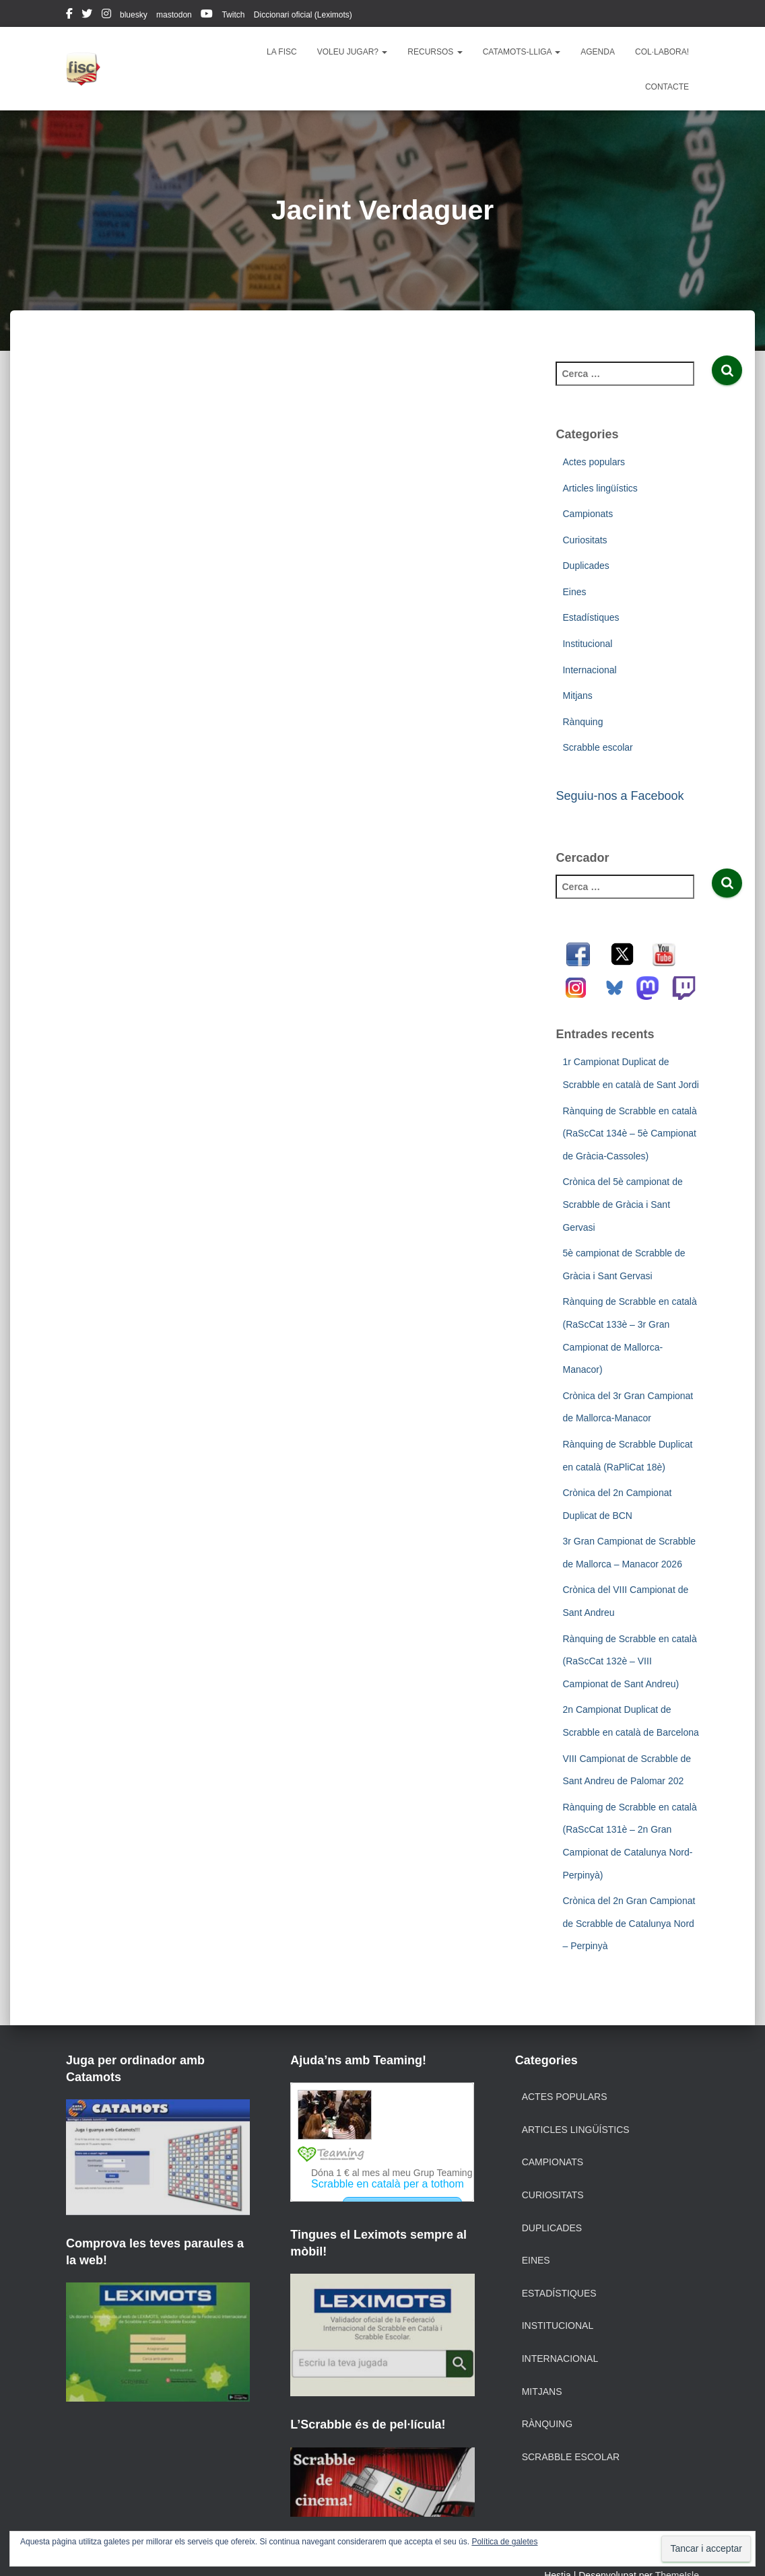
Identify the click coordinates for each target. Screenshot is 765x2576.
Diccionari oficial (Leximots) (303, 15)
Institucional (587, 643)
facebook (69, 15)
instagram (106, 15)
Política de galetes (504, 2541)
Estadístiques (590, 617)
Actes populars (593, 461)
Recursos (434, 52)
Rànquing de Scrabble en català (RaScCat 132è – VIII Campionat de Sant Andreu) (629, 1661)
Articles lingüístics (599, 488)
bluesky (133, 15)
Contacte (667, 87)
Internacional (589, 670)
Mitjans (577, 695)
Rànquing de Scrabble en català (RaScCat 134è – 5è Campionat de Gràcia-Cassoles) (629, 1133)
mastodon (174, 15)
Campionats (587, 513)
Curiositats (584, 540)
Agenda (597, 52)
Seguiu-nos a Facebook (620, 796)
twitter (86, 15)
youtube (207, 15)
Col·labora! (662, 52)
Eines (574, 591)
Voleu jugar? (352, 52)
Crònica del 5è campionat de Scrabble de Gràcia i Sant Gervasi (622, 1204)
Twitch (233, 15)
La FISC (282, 52)
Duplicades (585, 565)
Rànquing (582, 721)
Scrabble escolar (597, 747)
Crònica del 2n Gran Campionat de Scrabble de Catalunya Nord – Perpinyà (628, 1923)
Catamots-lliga (522, 52)
